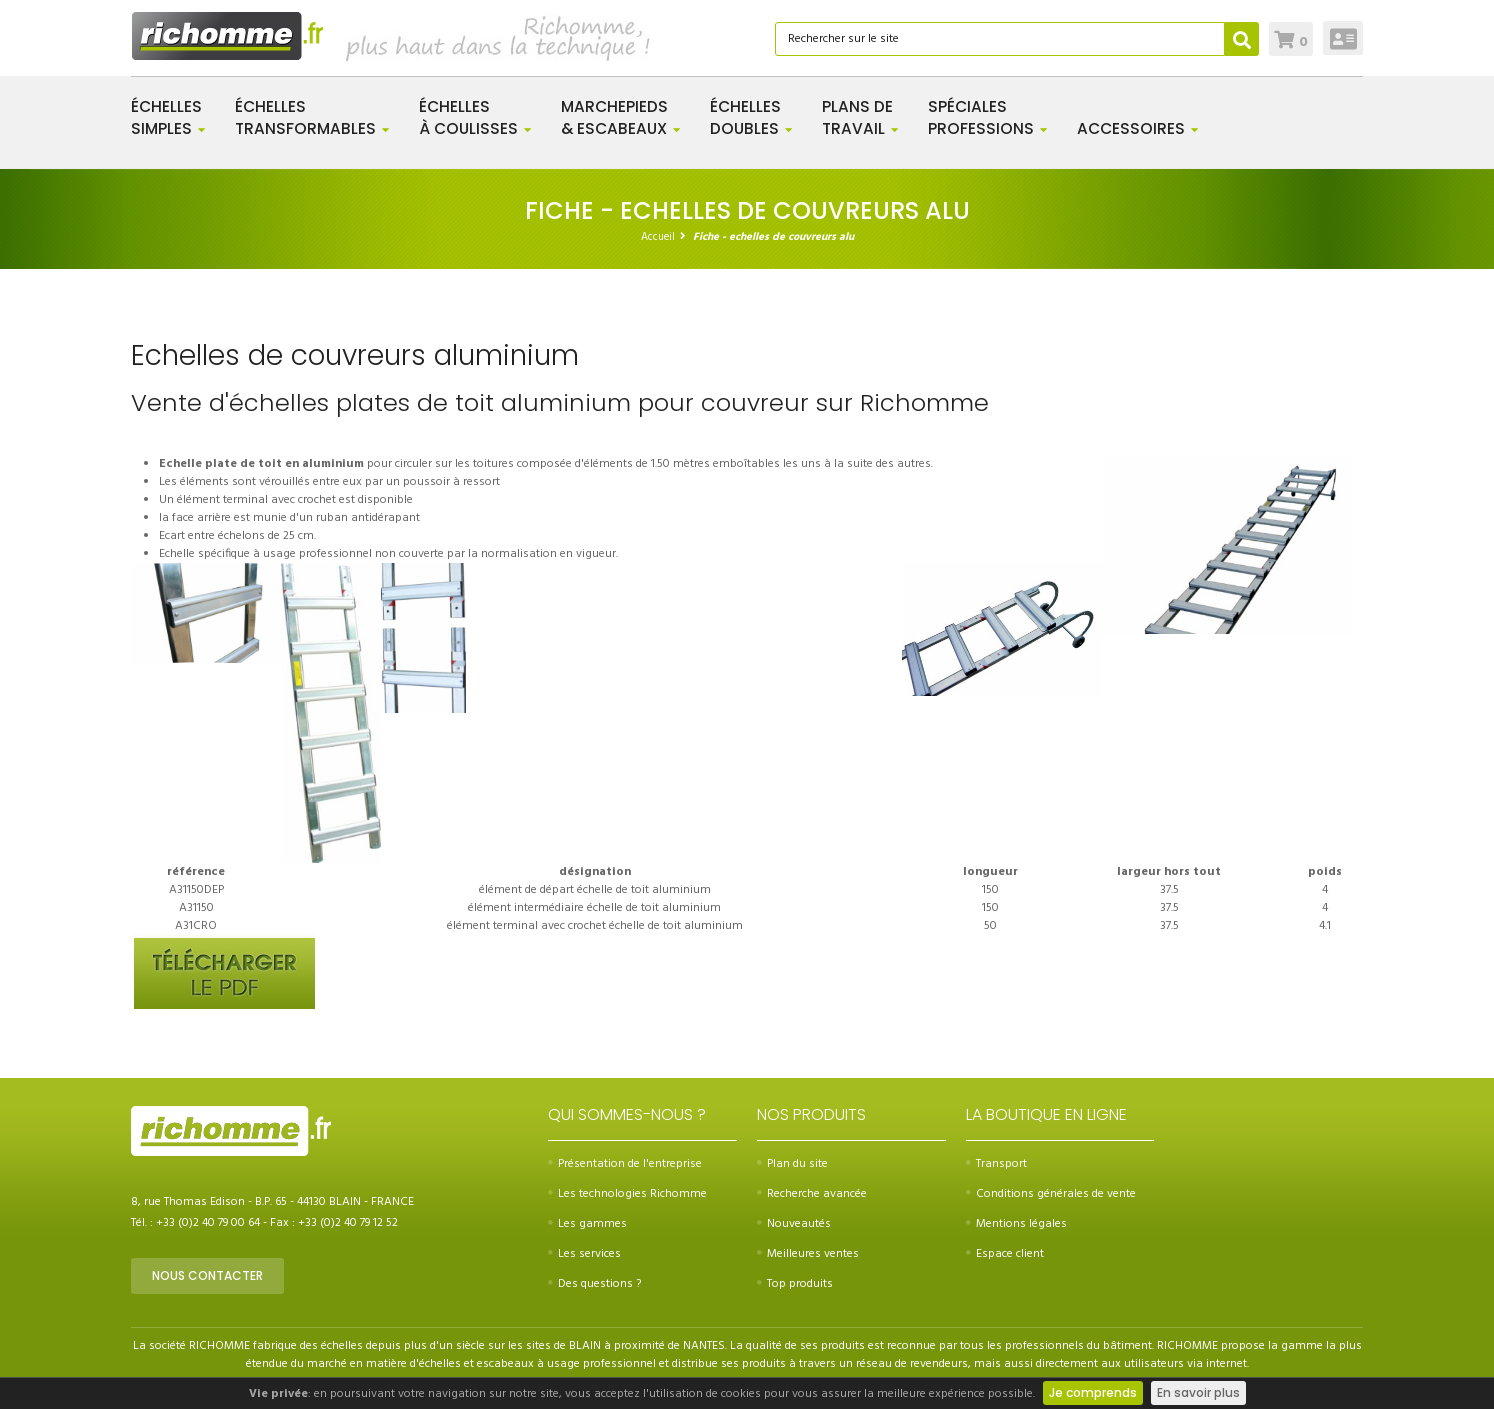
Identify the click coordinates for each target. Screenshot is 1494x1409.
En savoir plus (1198, 1392)
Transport (996, 1164)
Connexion (1343, 38)
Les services (584, 1254)
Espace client (1005, 1254)
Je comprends (1093, 1392)
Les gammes (587, 1224)
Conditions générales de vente (1051, 1194)
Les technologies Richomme (627, 1194)
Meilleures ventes (808, 1254)
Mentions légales (1016, 1224)
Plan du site (792, 1164)
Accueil (658, 237)
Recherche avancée (812, 1194)
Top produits (795, 1284)
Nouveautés (794, 1224)
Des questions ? (594, 1284)
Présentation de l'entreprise (625, 1164)
